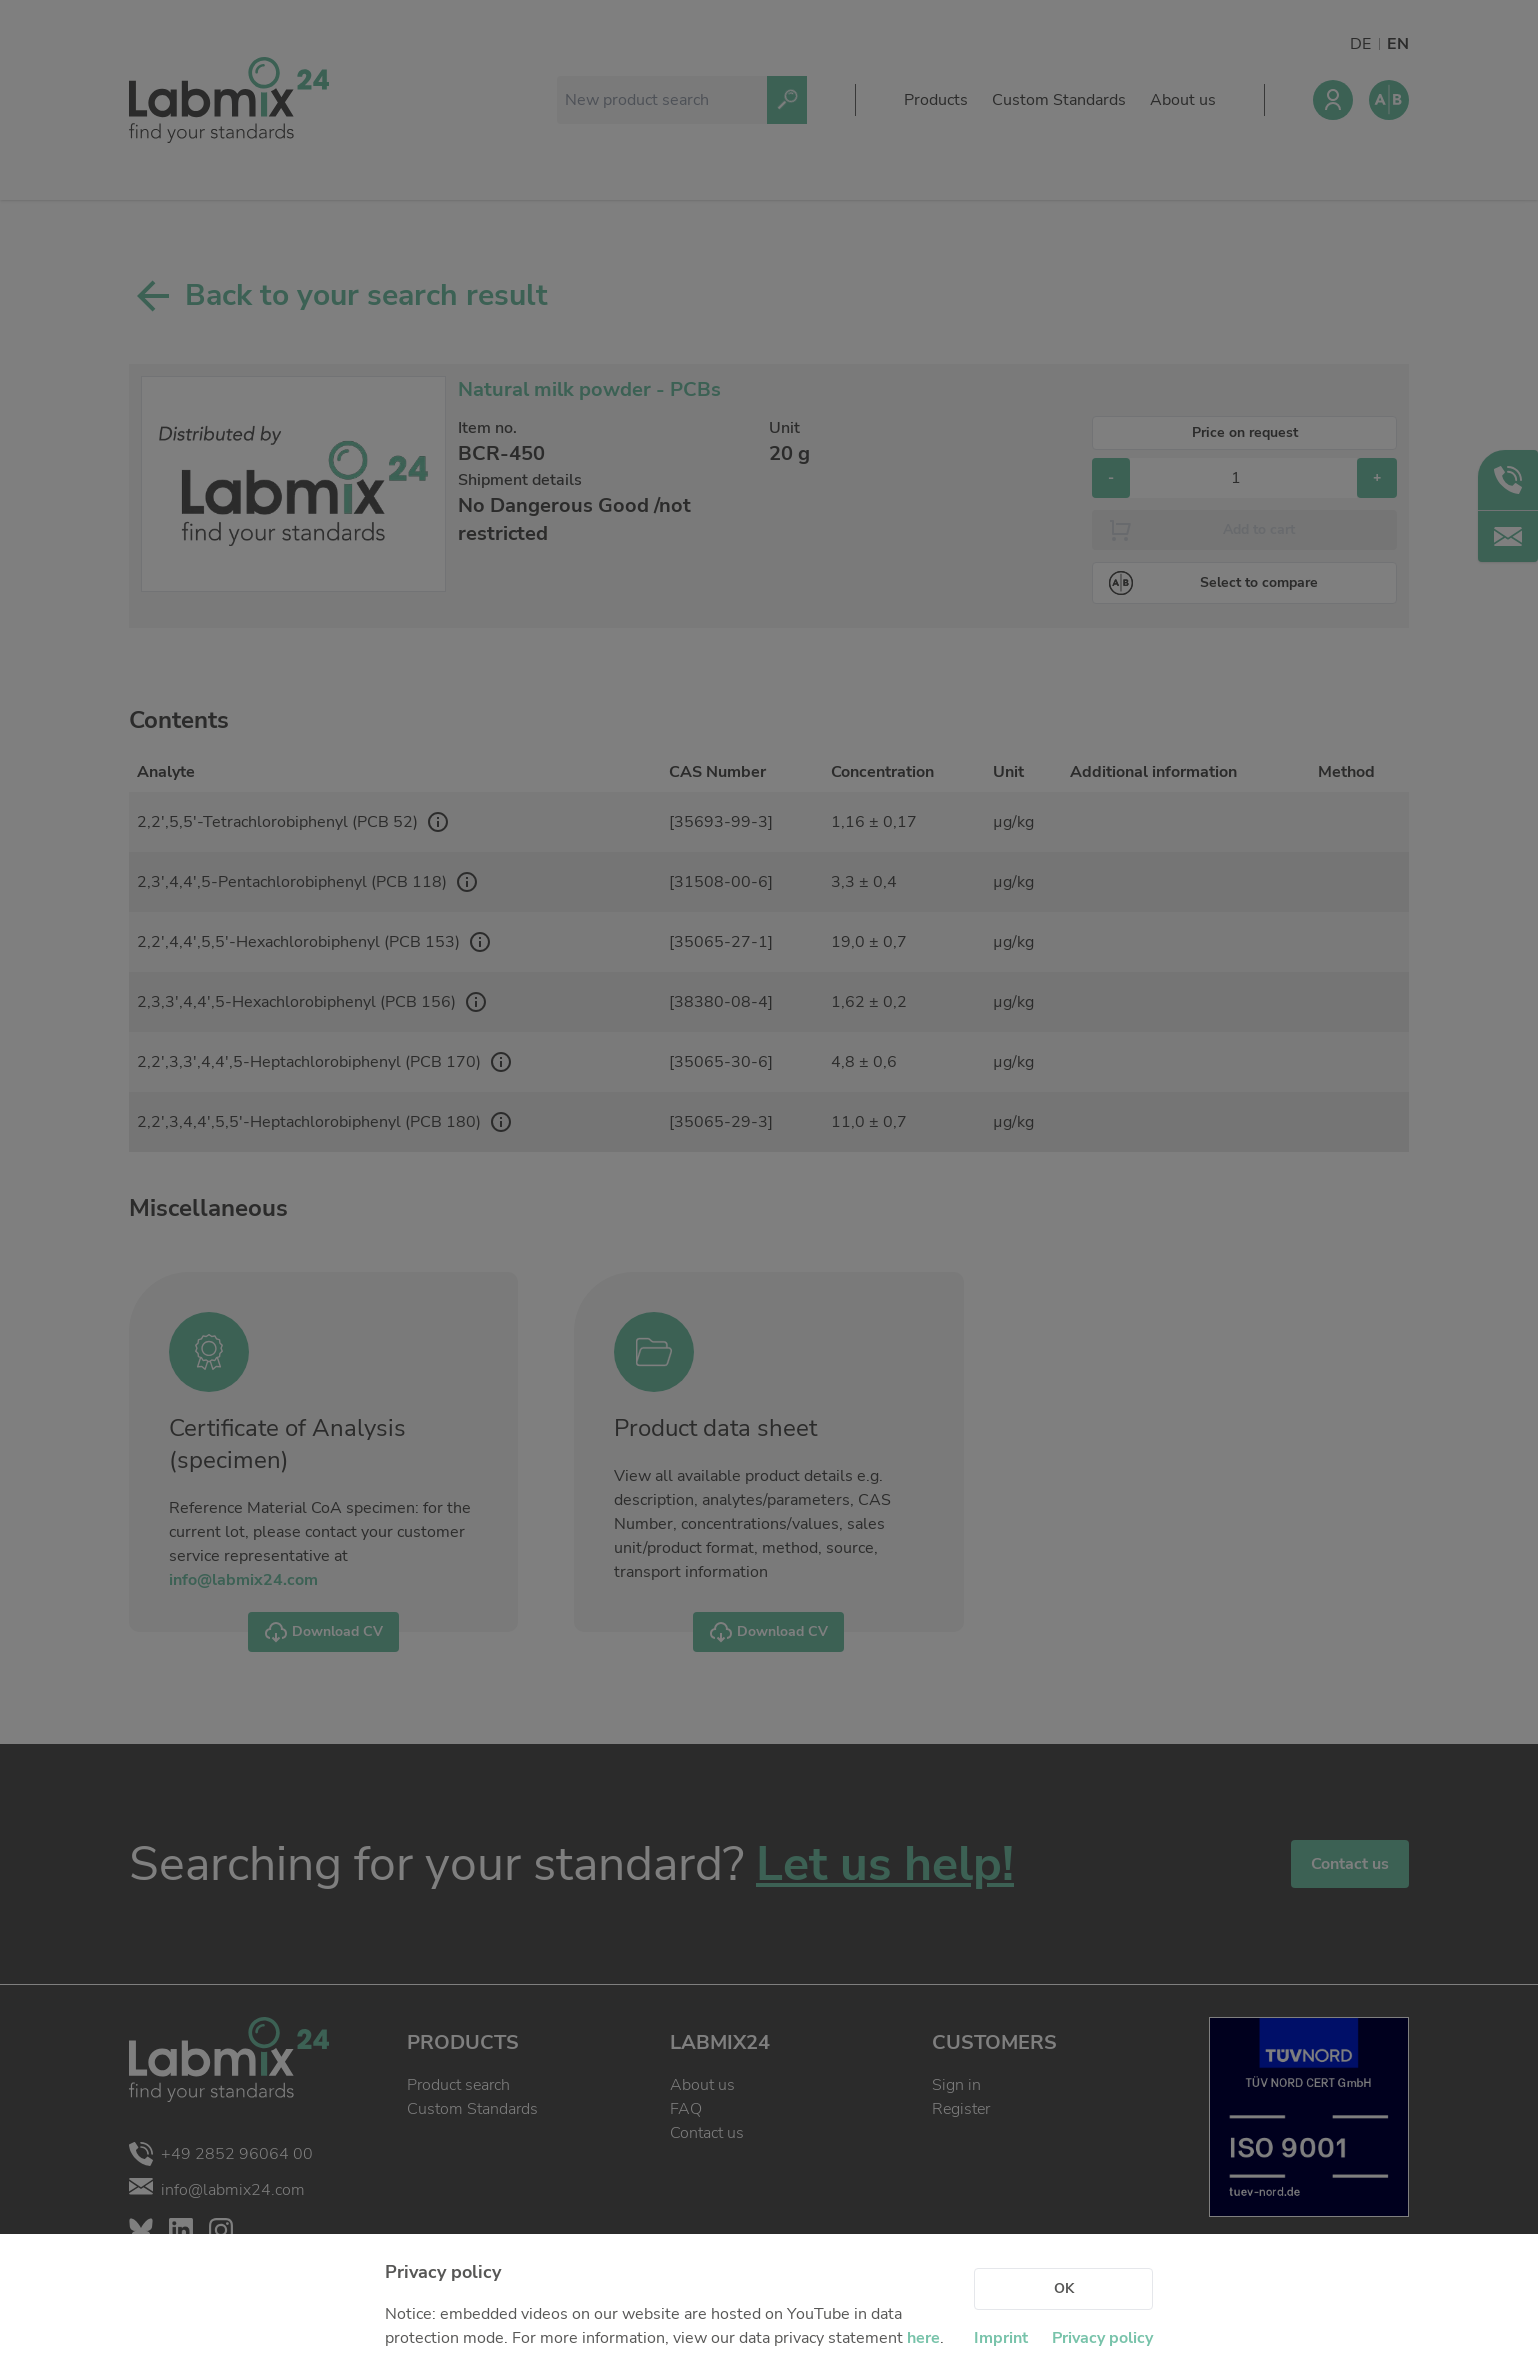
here (923, 2338)
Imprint (1001, 2338)
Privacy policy (1102, 2338)
